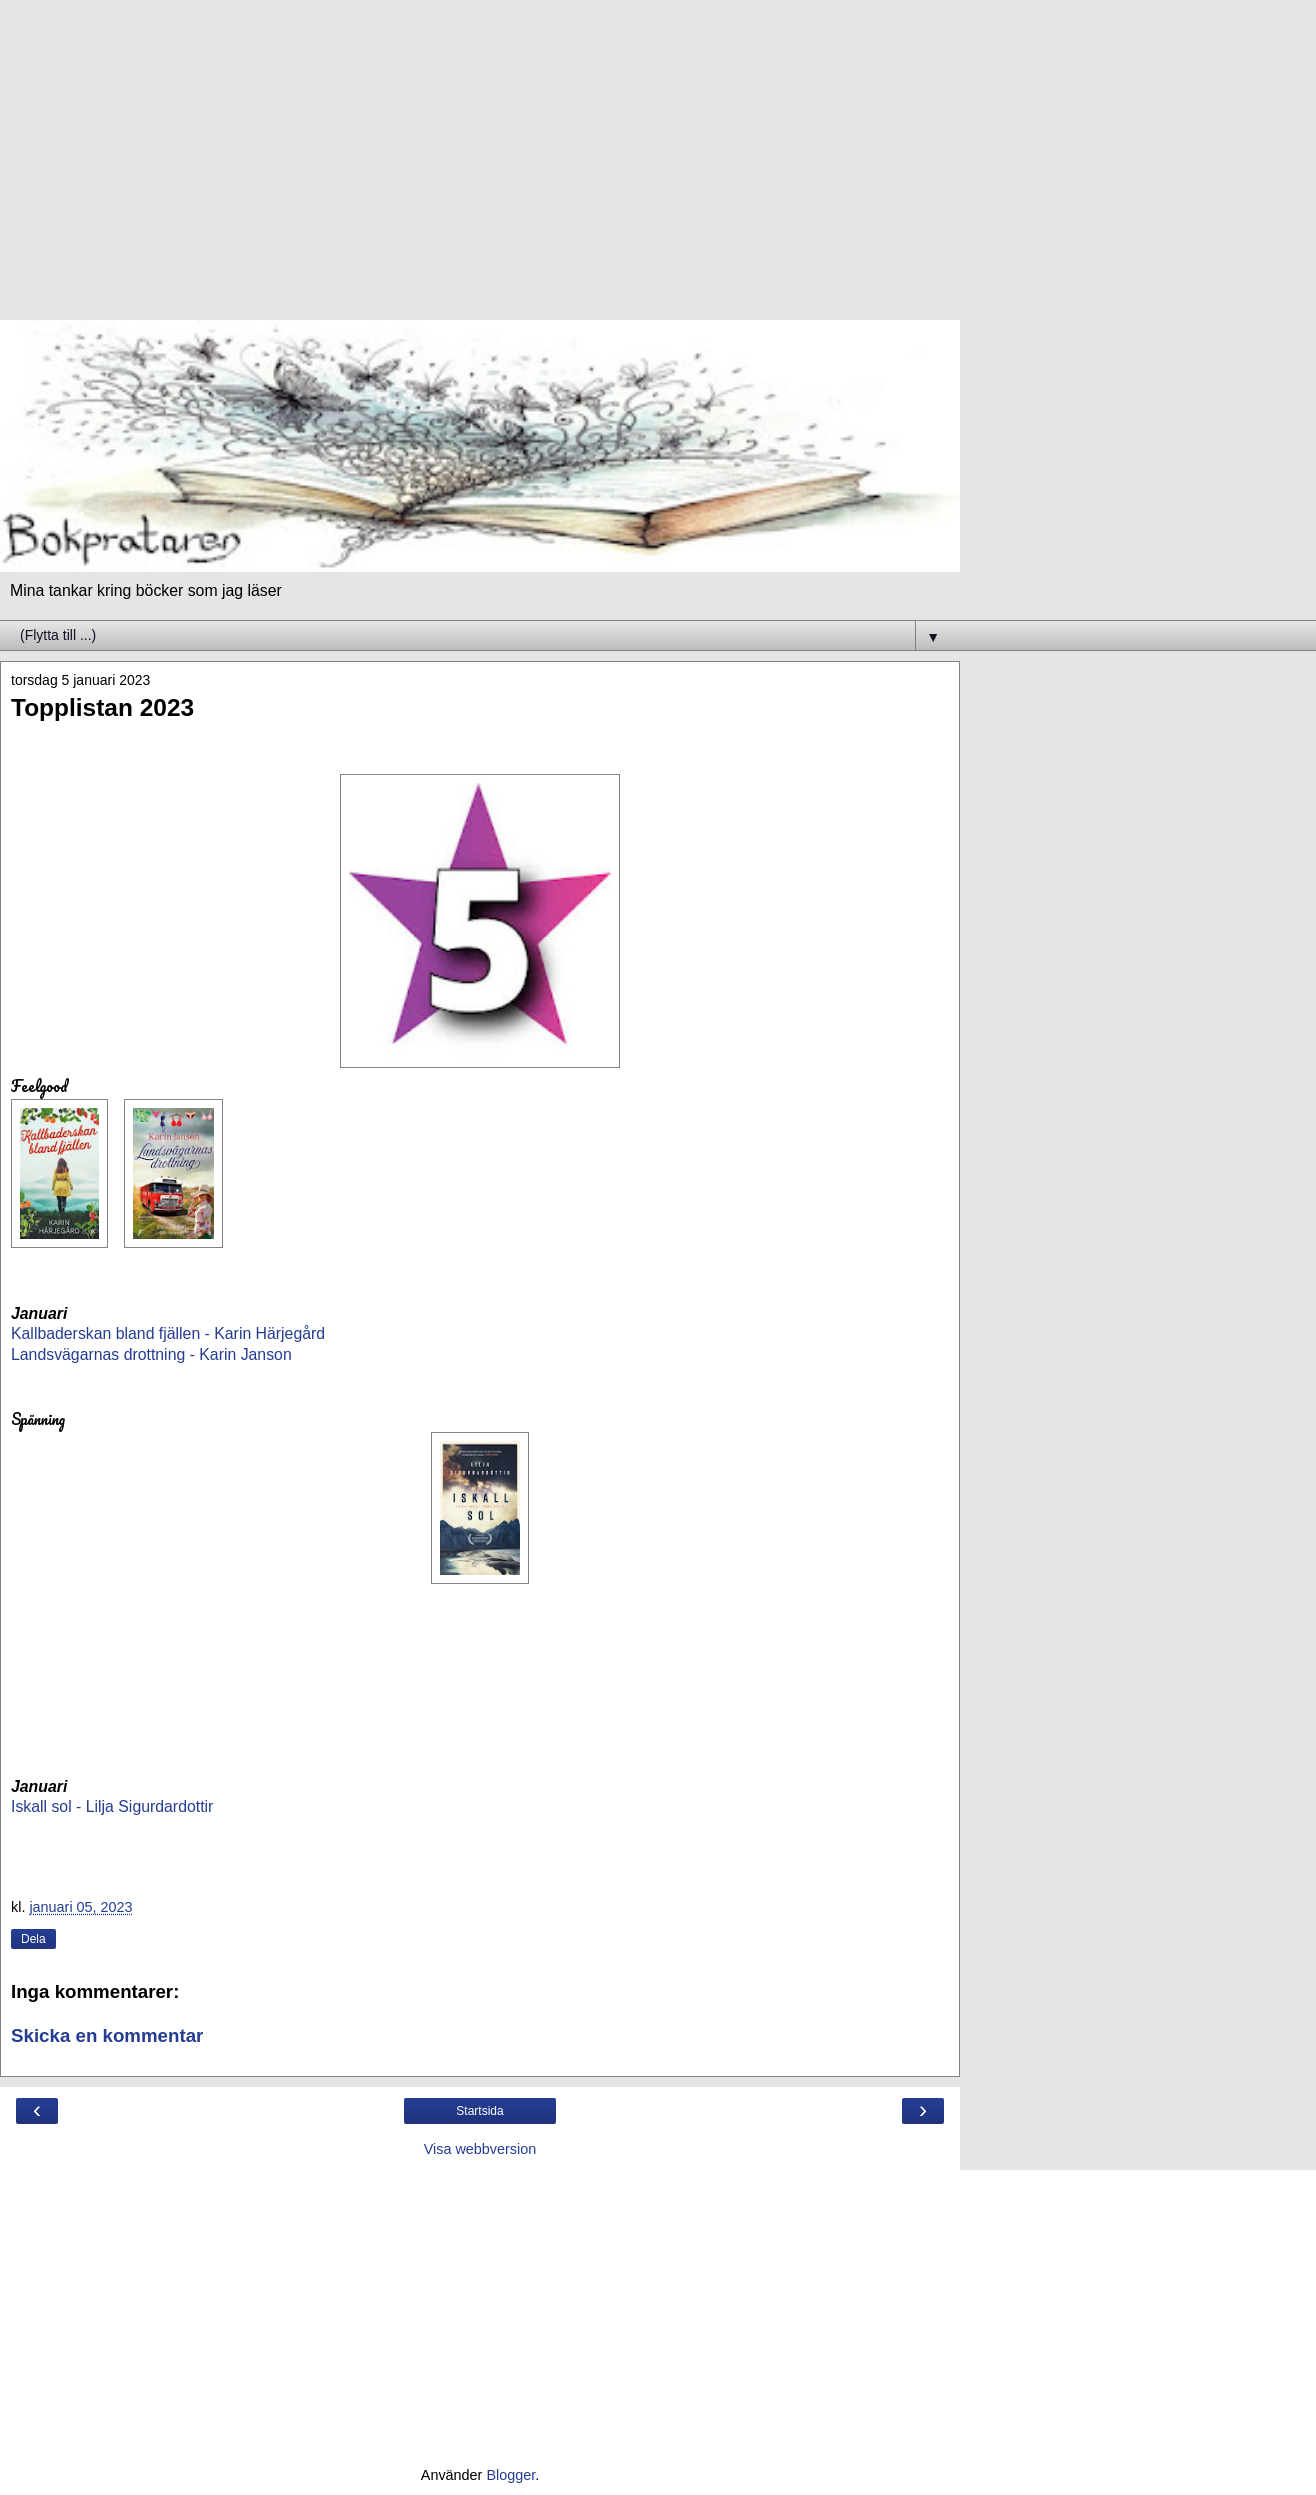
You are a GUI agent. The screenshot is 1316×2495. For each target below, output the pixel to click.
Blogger (510, 2475)
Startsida (479, 2111)
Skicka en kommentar (107, 2035)
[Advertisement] (480, 170)
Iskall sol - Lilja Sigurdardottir (112, 1806)
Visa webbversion (480, 2149)
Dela (33, 1939)
